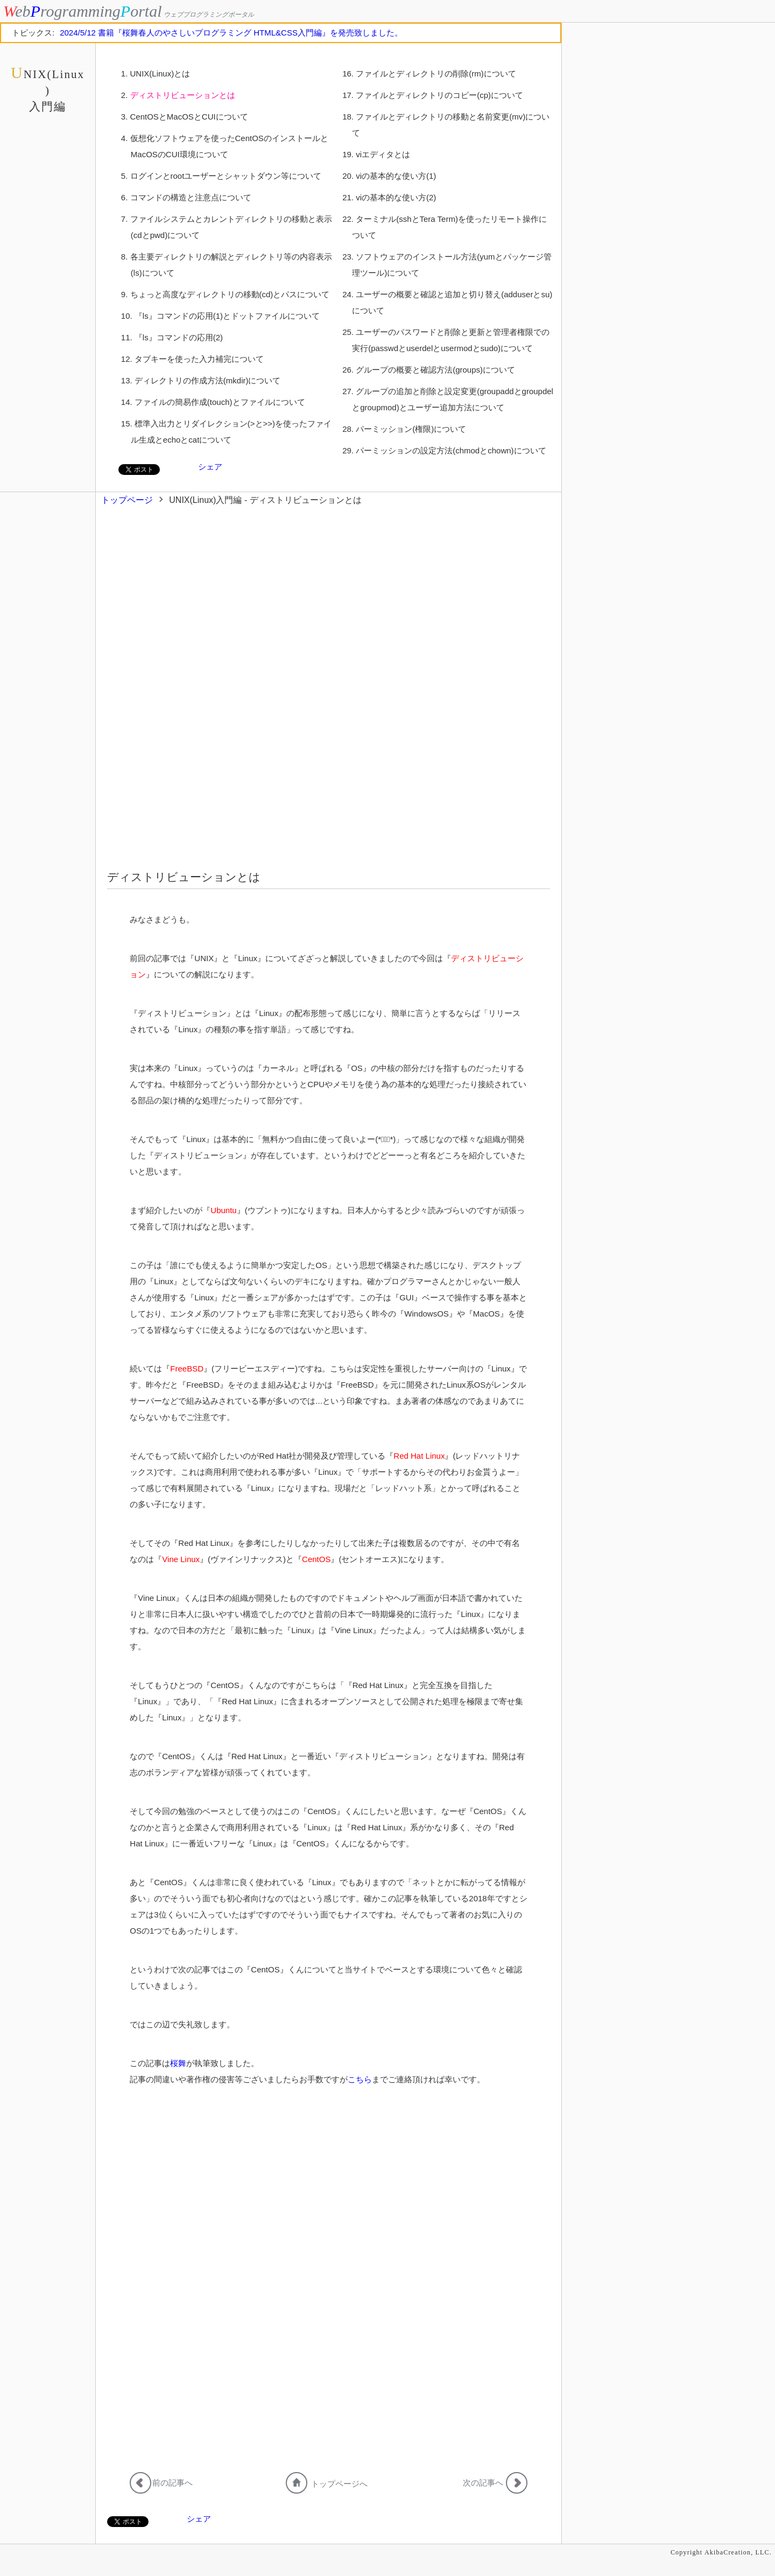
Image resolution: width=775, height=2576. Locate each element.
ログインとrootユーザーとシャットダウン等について (226, 175)
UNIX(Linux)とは (160, 73)
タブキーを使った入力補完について (199, 358)
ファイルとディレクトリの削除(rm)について (436, 73)
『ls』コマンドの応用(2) (179, 337)
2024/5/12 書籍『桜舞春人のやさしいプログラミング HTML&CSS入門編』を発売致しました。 (231, 32)
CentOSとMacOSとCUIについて (189, 116)
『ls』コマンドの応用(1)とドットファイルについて (227, 315)
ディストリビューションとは (182, 95)
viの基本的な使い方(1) (396, 175)
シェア (210, 466)
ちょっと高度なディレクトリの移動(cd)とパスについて (230, 294)
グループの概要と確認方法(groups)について (435, 369)
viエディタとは (383, 154)
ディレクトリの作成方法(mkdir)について (208, 380)
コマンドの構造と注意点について (190, 197)
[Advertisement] (334, 611)
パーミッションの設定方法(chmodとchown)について (451, 450)
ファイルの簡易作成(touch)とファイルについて (220, 402)
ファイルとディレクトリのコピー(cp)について (439, 95)
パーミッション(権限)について (411, 428)
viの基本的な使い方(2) (396, 197)
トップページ (127, 500)
